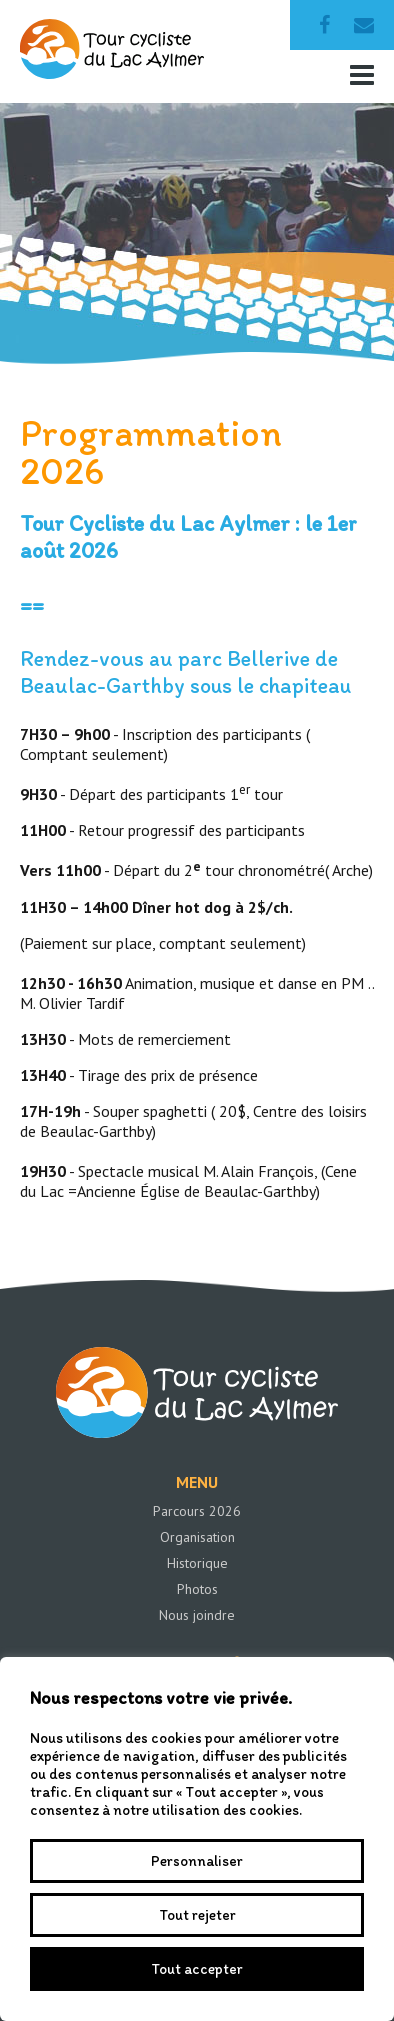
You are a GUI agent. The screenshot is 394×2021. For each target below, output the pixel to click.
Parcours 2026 (197, 1511)
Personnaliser (197, 1861)
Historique (197, 1563)
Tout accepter (197, 1969)
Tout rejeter (197, 1915)
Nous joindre (197, 1615)
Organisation (197, 1537)
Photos (197, 1589)
